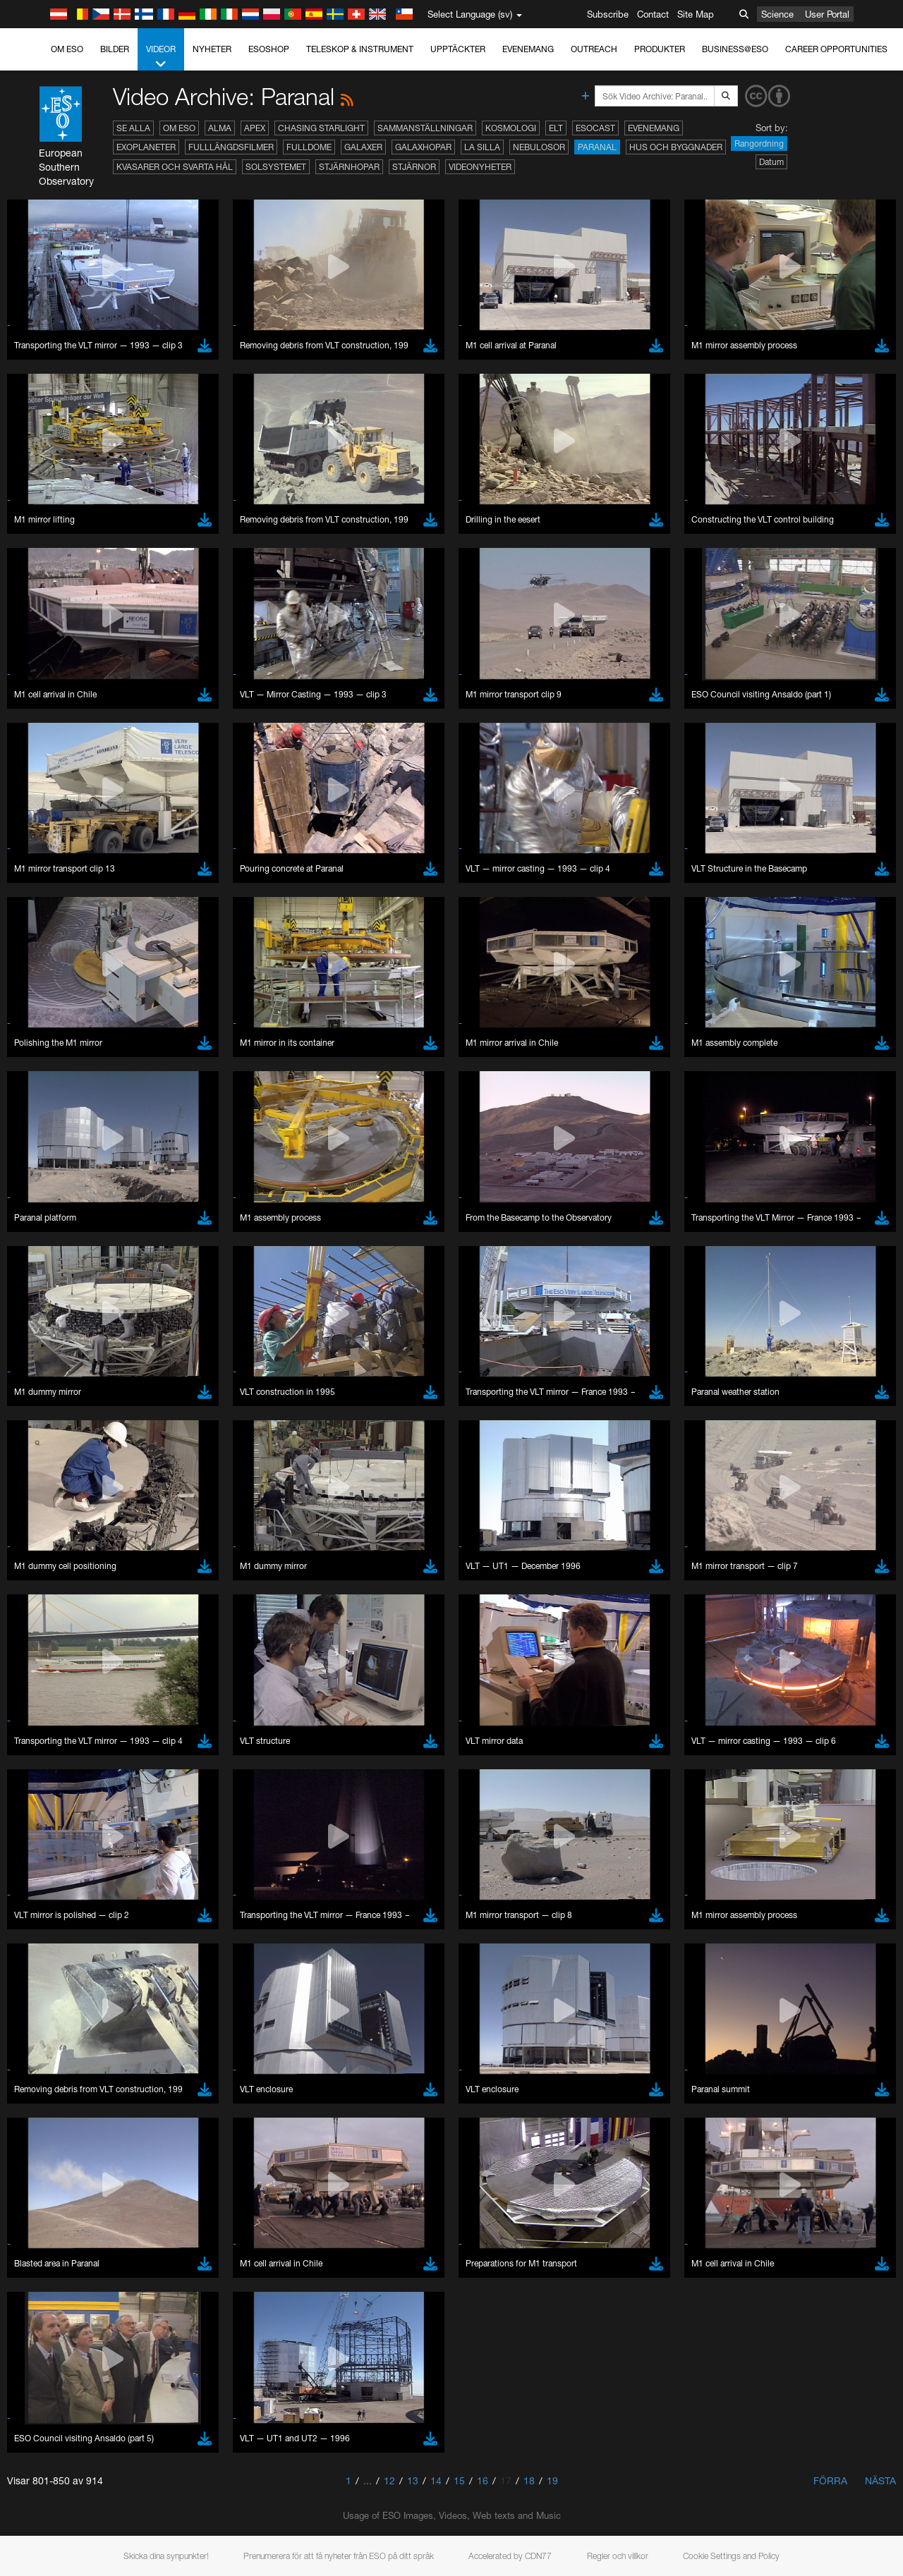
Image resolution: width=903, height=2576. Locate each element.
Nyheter (212, 49)
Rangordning (759, 143)
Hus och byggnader (675, 147)
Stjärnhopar (349, 166)
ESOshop (268, 49)
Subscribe (608, 14)
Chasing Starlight (321, 128)
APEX (254, 128)
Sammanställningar (425, 128)
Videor (161, 57)
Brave (54, 1923)
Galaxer (363, 147)
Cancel (114, 2183)
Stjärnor (414, 166)
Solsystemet (276, 166)
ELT (556, 128)
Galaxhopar (423, 147)
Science (777, 14)
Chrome (58, 1936)
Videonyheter (480, 166)
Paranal (597, 147)
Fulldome (309, 147)
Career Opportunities (836, 49)
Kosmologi (510, 128)
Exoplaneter (146, 147)
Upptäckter (457, 49)
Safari (53, 1975)
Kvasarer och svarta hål (174, 166)
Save (45, 2183)
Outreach (594, 49)
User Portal (827, 14)
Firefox (55, 1962)
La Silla (482, 147)
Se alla (133, 128)
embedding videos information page (810, 1703)
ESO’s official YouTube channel (332, 1690)
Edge (52, 1949)
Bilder (114, 49)
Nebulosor (539, 147)
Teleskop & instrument (359, 49)
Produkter (659, 49)
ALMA (219, 128)
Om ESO (67, 49)
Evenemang (528, 49)
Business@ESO (735, 49)
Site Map (695, 14)
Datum (771, 162)
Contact (653, 14)
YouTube (31, 1690)
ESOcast (595, 128)
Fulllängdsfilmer (231, 147)
